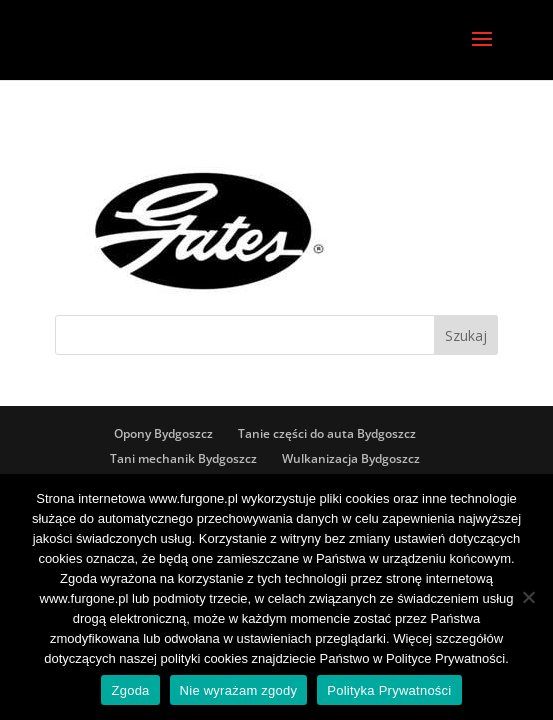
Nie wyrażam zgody (239, 690)
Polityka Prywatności (389, 690)
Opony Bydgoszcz (163, 433)
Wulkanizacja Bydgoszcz (351, 458)
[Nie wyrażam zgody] (528, 597)
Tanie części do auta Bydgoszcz (327, 433)
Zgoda (130, 690)
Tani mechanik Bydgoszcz (183, 458)
